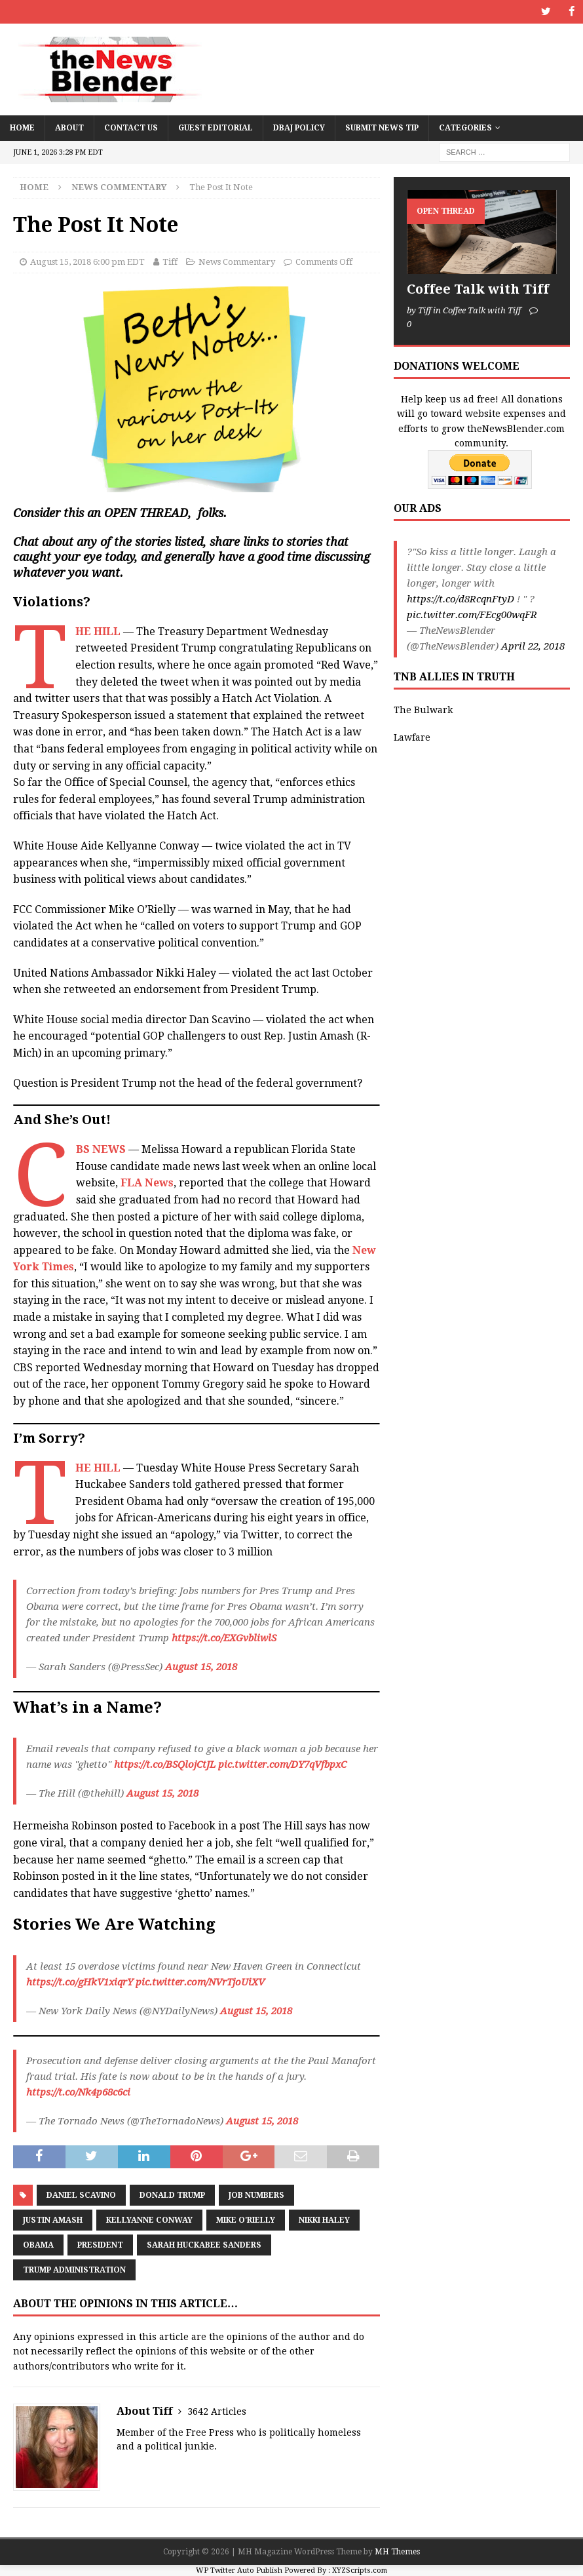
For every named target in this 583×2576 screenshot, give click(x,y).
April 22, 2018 (533, 646)
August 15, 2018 (201, 1667)
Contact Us (131, 127)
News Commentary (236, 262)
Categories (465, 127)
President (100, 2245)
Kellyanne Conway (149, 2220)
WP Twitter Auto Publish (239, 2570)
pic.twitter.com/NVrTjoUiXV (200, 1981)
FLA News (147, 1183)
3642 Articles (216, 2411)
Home (22, 127)
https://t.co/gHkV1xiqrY (79, 1981)
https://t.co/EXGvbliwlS (224, 1638)
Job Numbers (256, 2195)
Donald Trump (172, 2195)
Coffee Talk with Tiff (478, 289)
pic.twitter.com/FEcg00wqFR (472, 615)
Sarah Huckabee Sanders (204, 2245)
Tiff (170, 262)
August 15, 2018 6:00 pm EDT (87, 262)
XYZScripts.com (359, 2570)
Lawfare (412, 737)
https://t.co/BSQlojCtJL (165, 1764)
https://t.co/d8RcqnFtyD (460, 599)
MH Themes (397, 2551)
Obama (38, 2245)
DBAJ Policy (299, 127)
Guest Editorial (215, 127)
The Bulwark (423, 709)
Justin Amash (53, 2220)
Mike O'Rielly (245, 2220)
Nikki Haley (324, 2220)
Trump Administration (74, 2269)
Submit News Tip (382, 127)
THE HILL (98, 631)
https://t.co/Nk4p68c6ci (78, 2092)
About (69, 127)
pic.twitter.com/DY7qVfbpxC (282, 1764)
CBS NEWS (101, 1149)
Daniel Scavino (81, 2195)
